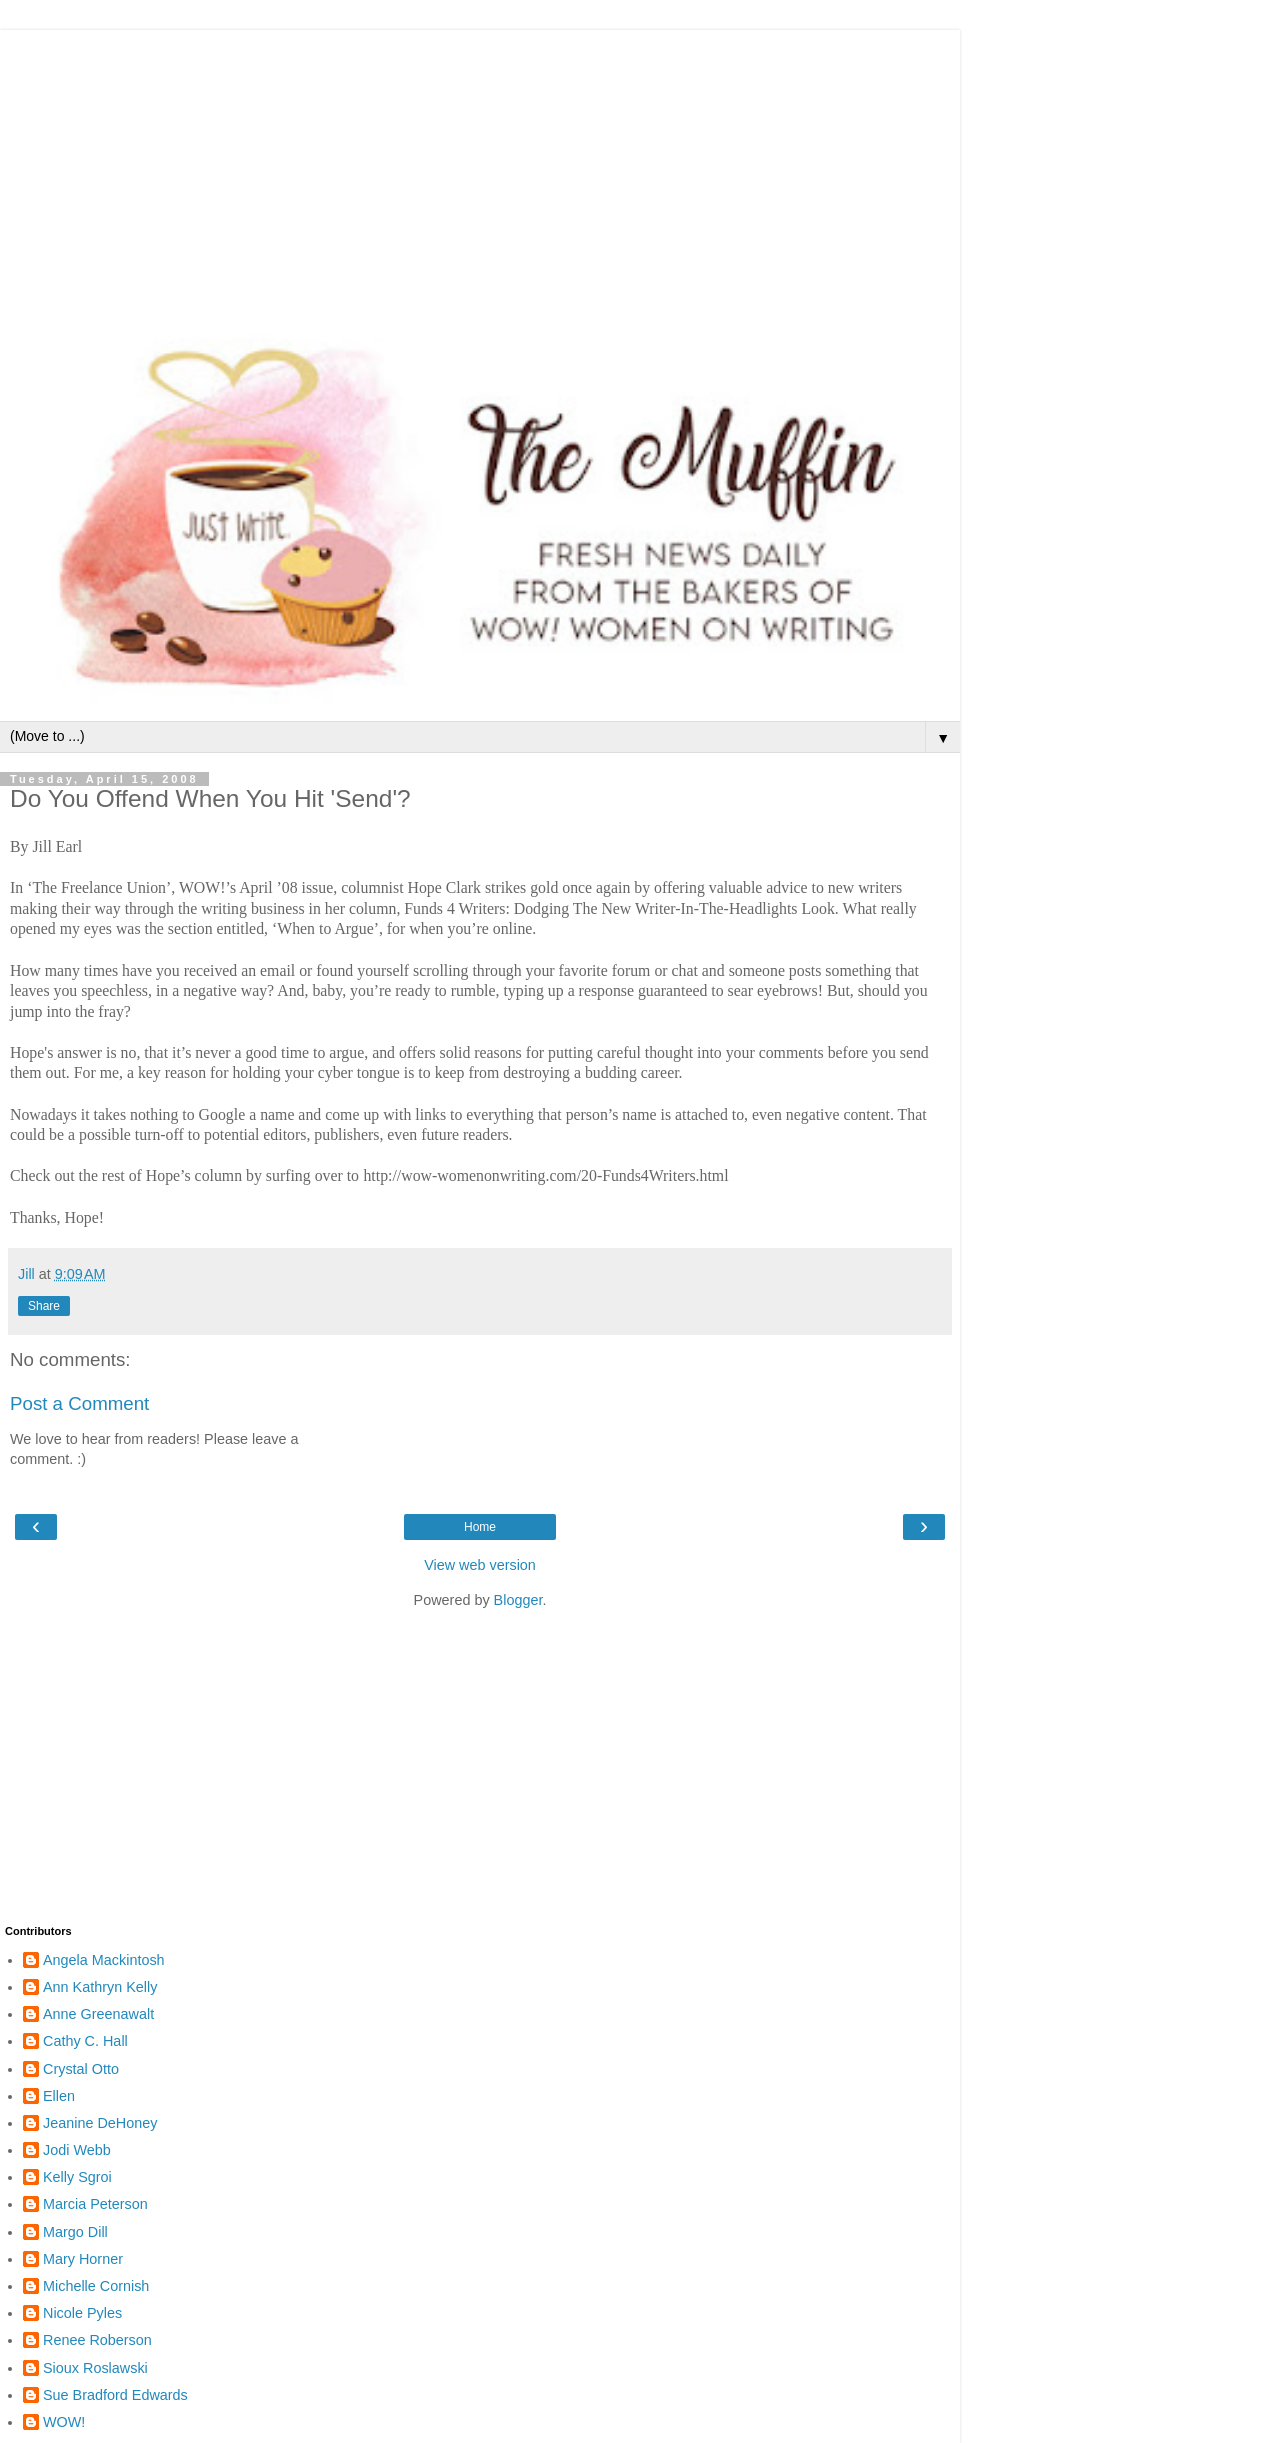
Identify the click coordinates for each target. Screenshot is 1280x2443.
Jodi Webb (77, 2150)
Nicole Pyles (82, 2313)
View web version (480, 1565)
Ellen (59, 2096)
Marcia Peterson (95, 2204)
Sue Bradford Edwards (115, 2395)
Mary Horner (83, 2259)
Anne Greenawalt (98, 2014)
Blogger (518, 1600)
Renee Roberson (97, 2340)
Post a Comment (79, 1403)
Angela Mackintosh (104, 1960)
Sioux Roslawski (95, 2368)
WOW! (64, 2422)
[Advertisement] (480, 170)
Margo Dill (75, 2232)
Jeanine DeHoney (100, 2123)
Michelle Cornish (96, 2286)
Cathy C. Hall (85, 2041)
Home (480, 1527)
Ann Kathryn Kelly (100, 1987)
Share (44, 1306)
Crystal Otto (81, 2069)
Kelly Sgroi (77, 2177)
